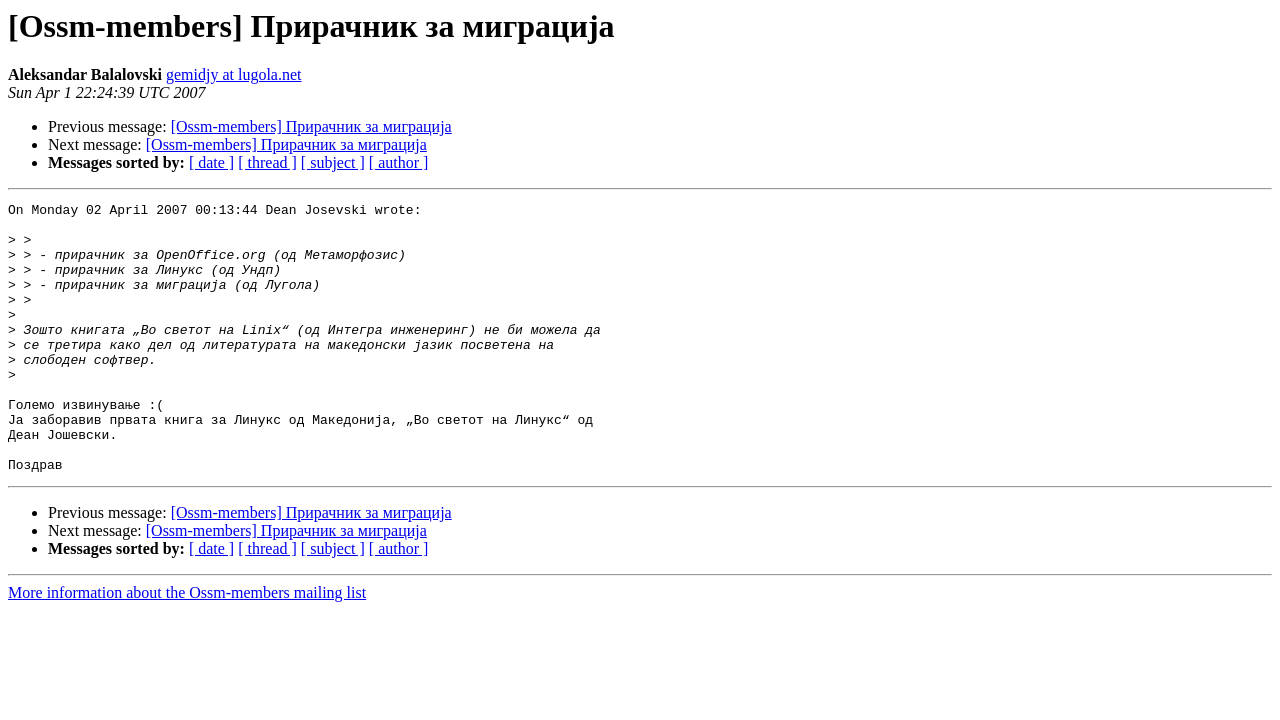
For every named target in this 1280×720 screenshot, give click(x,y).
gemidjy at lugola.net (234, 74)
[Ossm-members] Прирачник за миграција (311, 126)
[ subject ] (333, 162)
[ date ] (211, 162)
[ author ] (399, 162)
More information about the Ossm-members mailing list (187, 646)
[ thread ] (267, 162)
